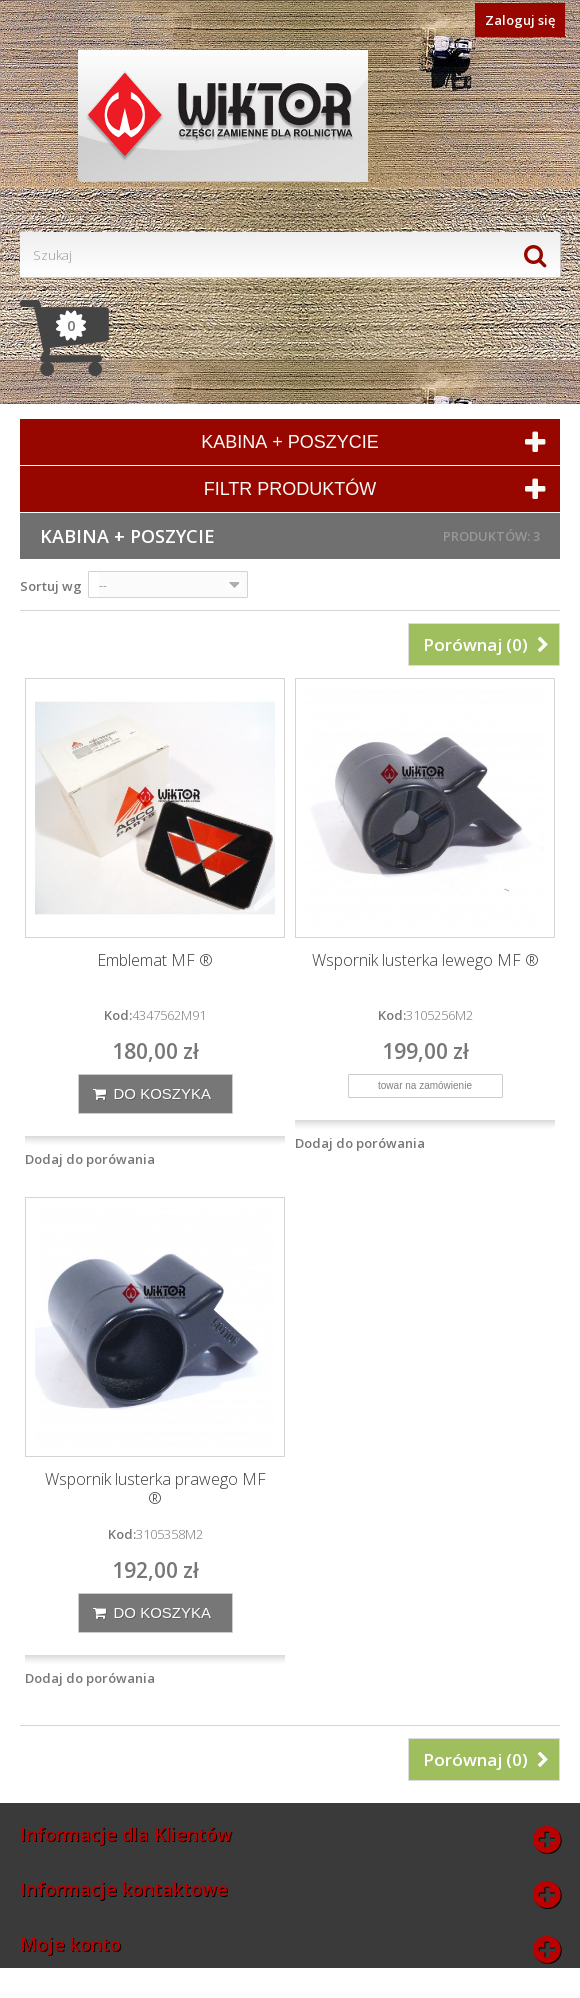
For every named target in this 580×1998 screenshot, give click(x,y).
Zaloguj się (520, 20)
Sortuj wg (51, 586)
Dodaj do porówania (90, 1159)
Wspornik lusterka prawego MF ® (155, 1489)
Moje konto (70, 1944)
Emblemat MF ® (155, 960)
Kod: (118, 1015)
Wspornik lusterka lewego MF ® (425, 960)
